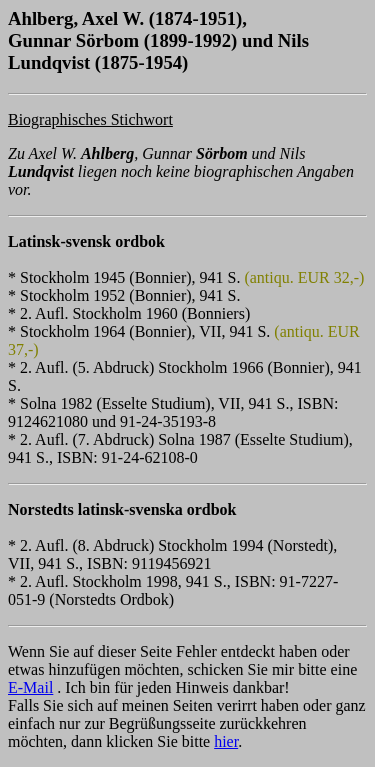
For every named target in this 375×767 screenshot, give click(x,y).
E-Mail (30, 687)
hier (226, 741)
